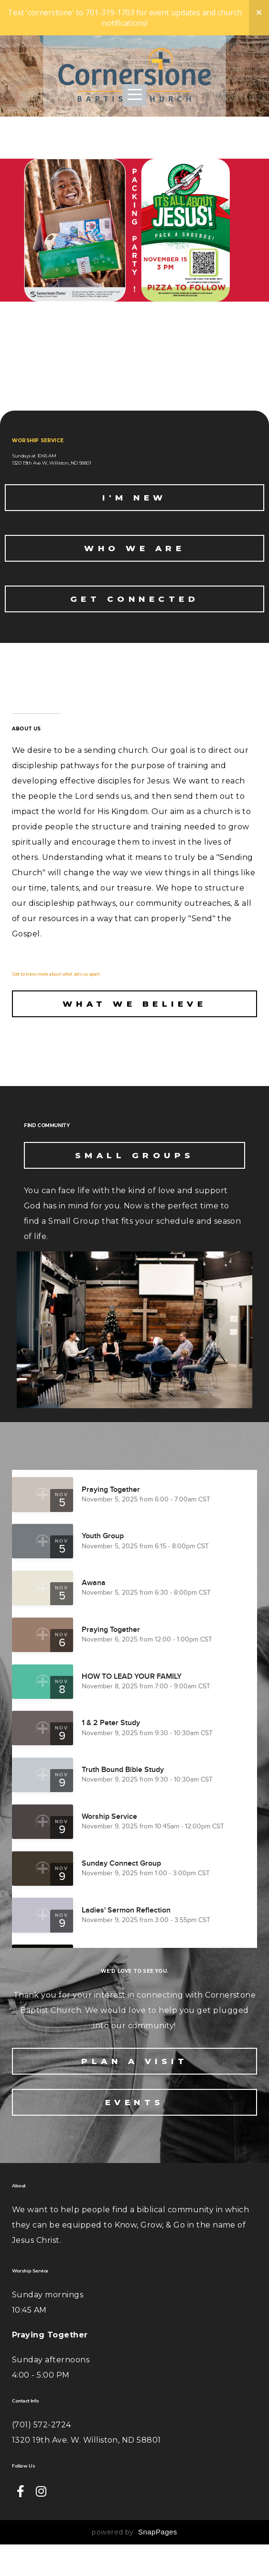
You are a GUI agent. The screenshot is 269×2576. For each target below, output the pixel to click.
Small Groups (134, 1187)
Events (134, 2134)
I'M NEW (134, 523)
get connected (134, 624)
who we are (134, 573)
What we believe (135, 1029)
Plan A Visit (134, 2093)
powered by (134, 2563)
